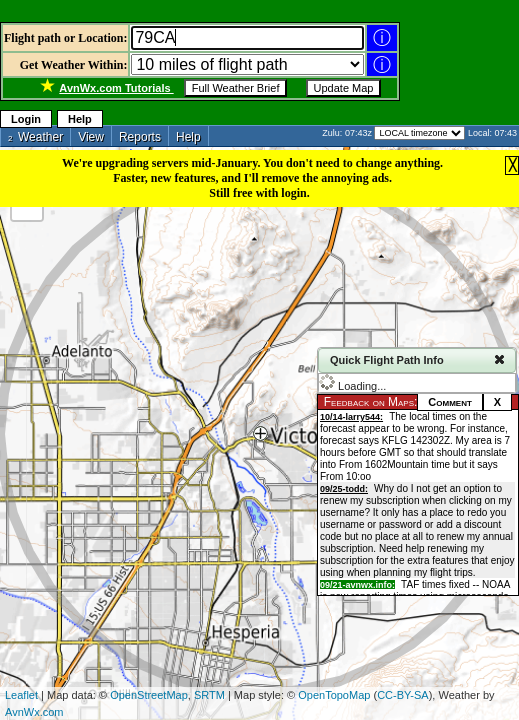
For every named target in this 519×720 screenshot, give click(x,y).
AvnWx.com (34, 712)
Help (80, 119)
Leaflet (21, 695)
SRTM (209, 695)
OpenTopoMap (334, 695)
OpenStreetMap (149, 695)
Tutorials (116, 88)
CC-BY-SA (403, 695)
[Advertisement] (234, 12)
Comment (450, 402)
